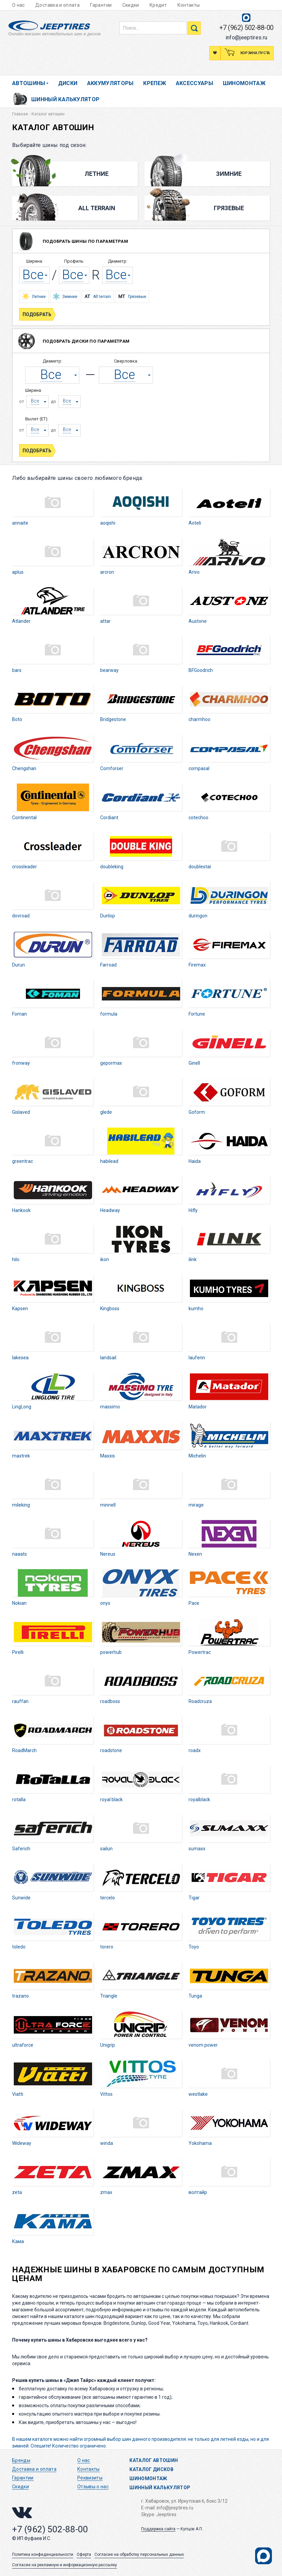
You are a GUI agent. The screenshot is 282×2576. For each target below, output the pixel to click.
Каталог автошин (153, 2460)
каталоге (42, 2439)
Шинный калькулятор (65, 99)
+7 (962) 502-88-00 (246, 28)
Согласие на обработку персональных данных (139, 2554)
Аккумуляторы (110, 83)
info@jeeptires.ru (247, 37)
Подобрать (38, 314)
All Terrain (85, 208)
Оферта (84, 2554)
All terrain (98, 296)
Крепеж (154, 83)
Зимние (215, 173)
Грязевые (216, 208)
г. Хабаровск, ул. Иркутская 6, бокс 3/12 (184, 2501)
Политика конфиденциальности (42, 2554)
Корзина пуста (254, 53)
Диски (68, 83)
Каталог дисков (151, 2469)
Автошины (28, 83)
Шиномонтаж (244, 83)
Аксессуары (194, 83)
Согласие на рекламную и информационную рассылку (64, 2565)
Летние (82, 173)
